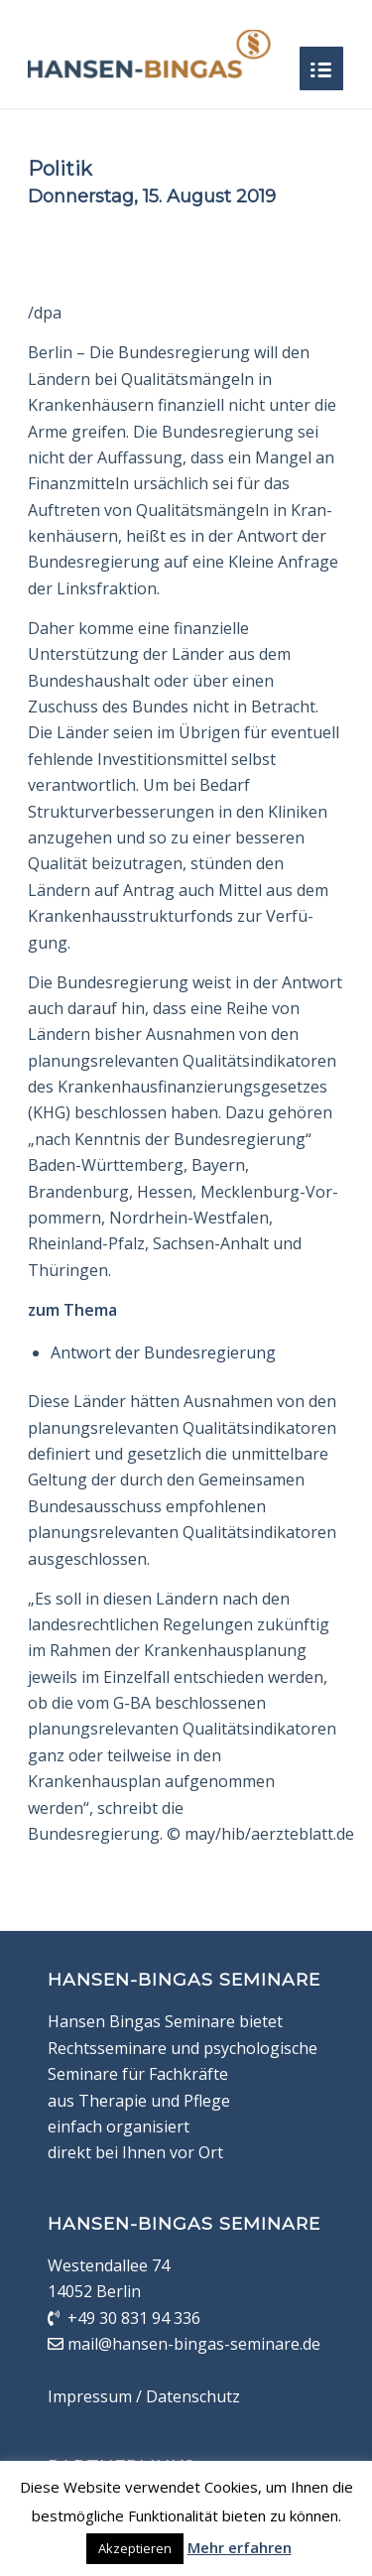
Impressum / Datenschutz (144, 2396)
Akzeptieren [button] (135, 2548)
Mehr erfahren (239, 2547)
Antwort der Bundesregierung (163, 1352)
